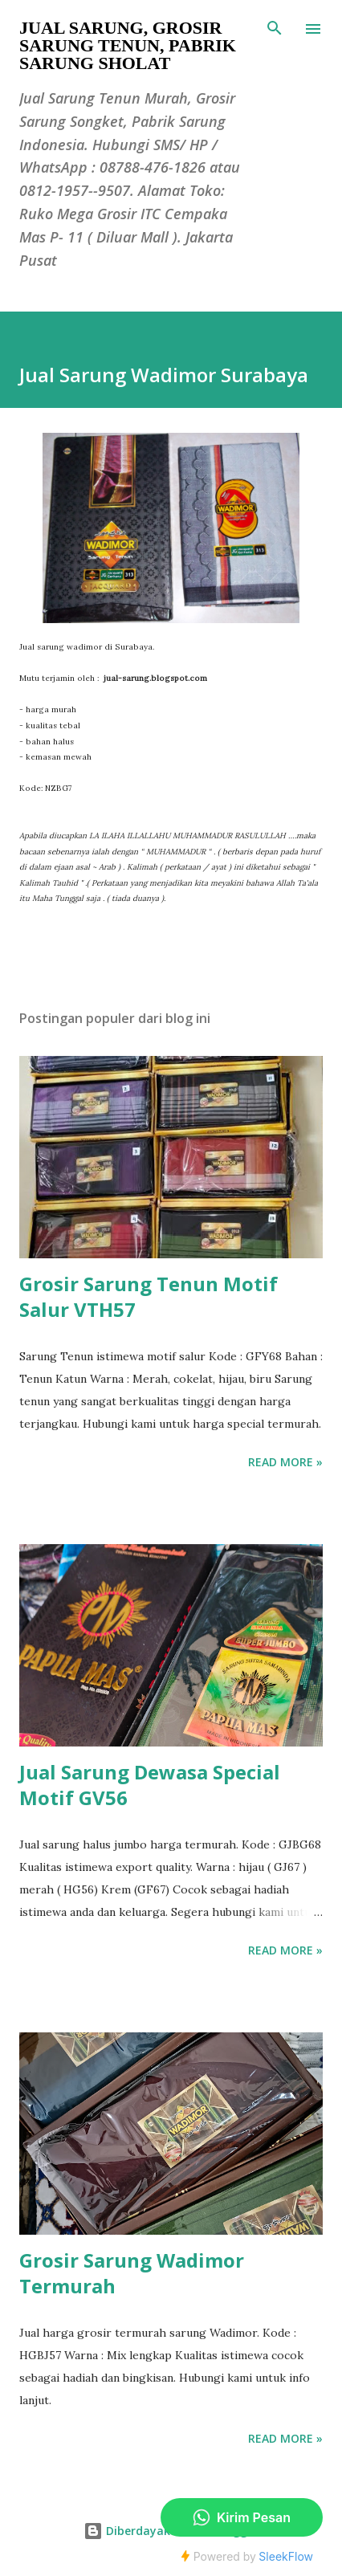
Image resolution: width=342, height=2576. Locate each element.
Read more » (285, 1461)
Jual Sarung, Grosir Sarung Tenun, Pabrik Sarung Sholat (127, 45)
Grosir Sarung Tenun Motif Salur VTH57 (148, 1296)
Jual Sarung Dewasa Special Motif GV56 (149, 1785)
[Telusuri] (274, 29)
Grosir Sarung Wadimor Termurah (131, 2273)
